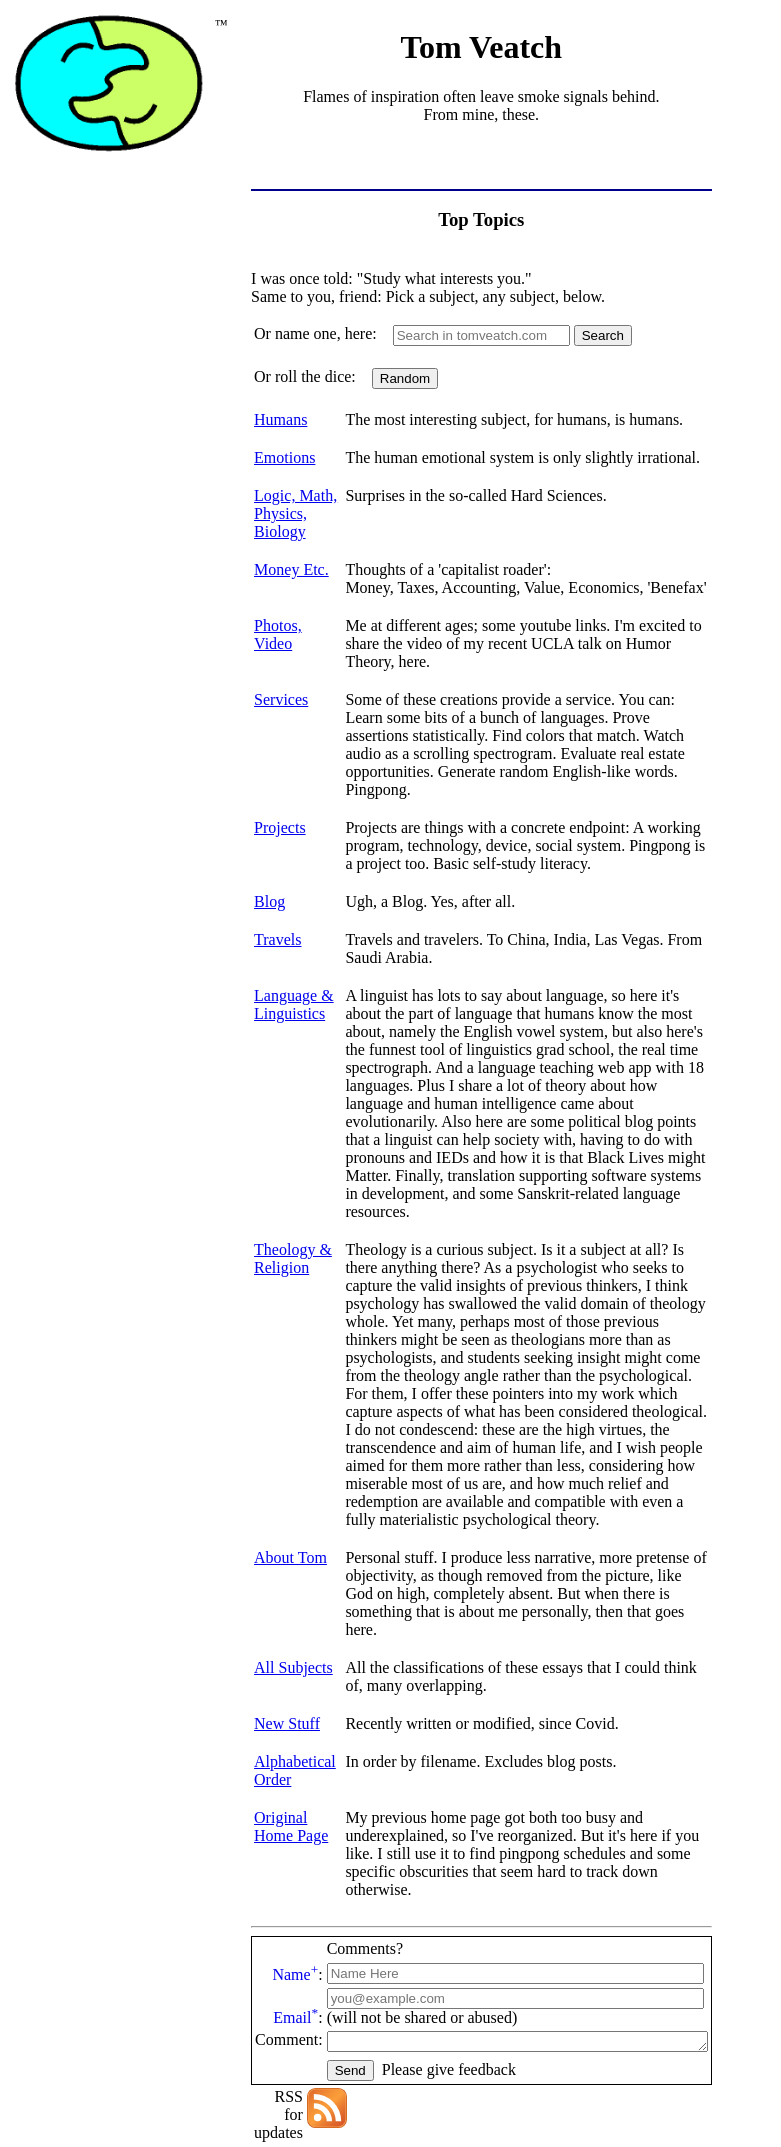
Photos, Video (278, 634)
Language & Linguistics (294, 968)
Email (295, 1891)
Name (295, 1848)
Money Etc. (291, 569)
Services (281, 681)
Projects (280, 791)
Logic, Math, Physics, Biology (295, 513)
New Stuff (287, 1615)
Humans (280, 419)
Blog (269, 865)
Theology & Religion (293, 1186)
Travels (277, 903)
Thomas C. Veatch (407, 2092)
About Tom (290, 1467)
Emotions (284, 457)
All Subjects (293, 1559)
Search (603, 335)
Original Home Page (291, 1718)
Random (405, 378)
